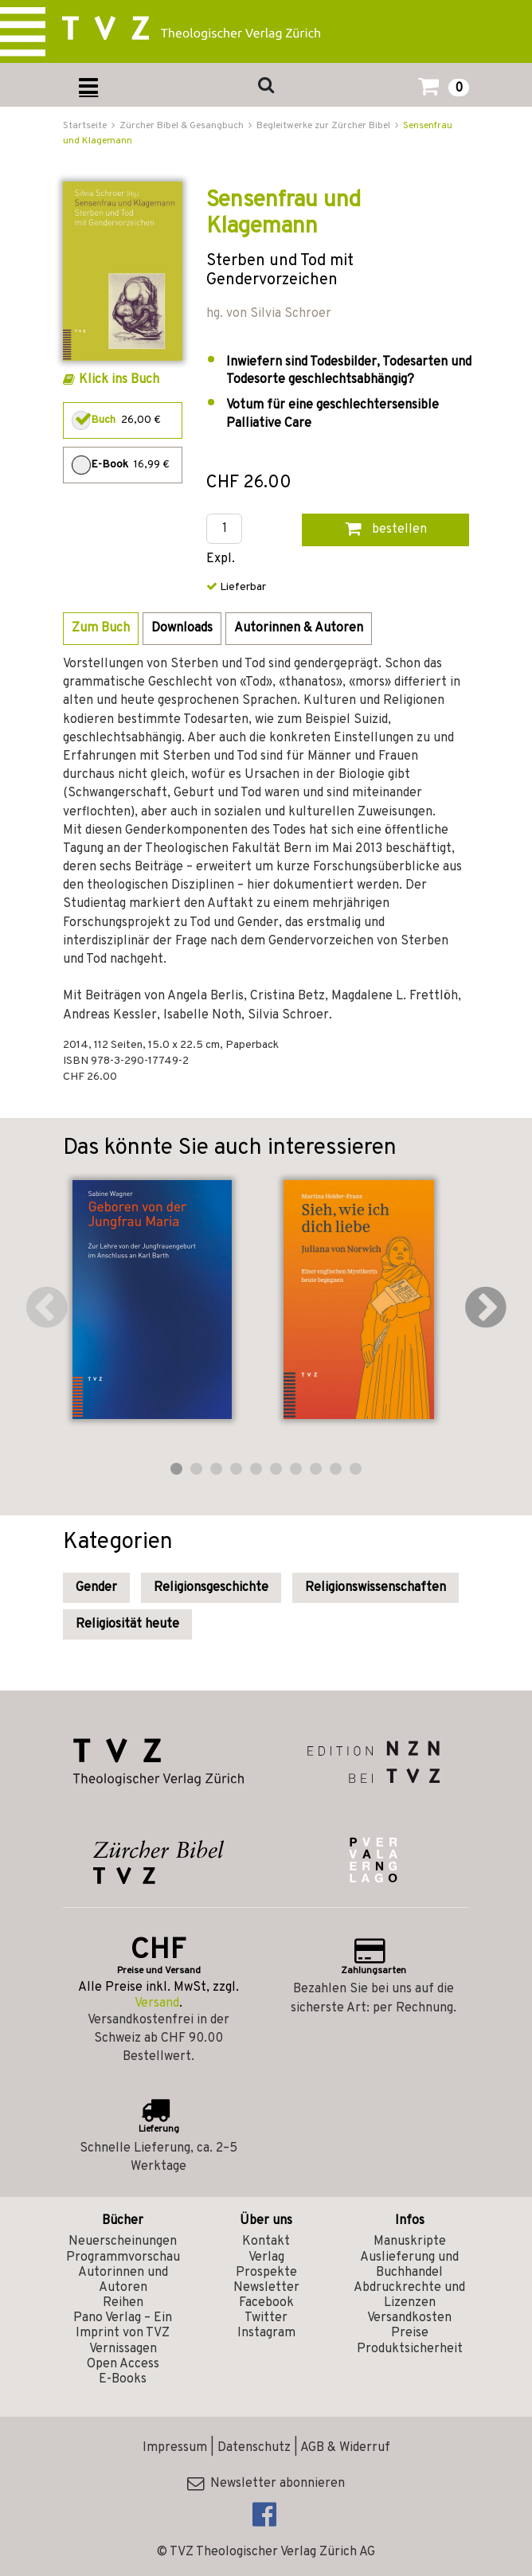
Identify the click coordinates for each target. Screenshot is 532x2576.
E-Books (123, 2379)
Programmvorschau (123, 2257)
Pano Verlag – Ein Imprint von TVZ (122, 2325)
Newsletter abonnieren (266, 2484)
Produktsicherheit (410, 2349)
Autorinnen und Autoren (123, 2280)
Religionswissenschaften (375, 1588)
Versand (157, 2003)
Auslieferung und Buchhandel (409, 2265)
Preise (409, 2333)
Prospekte (266, 2273)
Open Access (123, 2364)
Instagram (266, 2333)
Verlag (266, 2257)
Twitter (266, 2318)
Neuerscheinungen (122, 2242)
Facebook (266, 2303)
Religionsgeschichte (211, 1588)
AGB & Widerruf (345, 2448)
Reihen (123, 2303)
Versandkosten (409, 2318)
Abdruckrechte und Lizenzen (409, 2295)
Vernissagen (123, 2349)
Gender (96, 1588)
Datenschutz (254, 2448)
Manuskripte (410, 2242)
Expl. (220, 559)
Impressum (175, 2448)
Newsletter (266, 2288)
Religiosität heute (127, 1624)
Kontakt (266, 2242)
